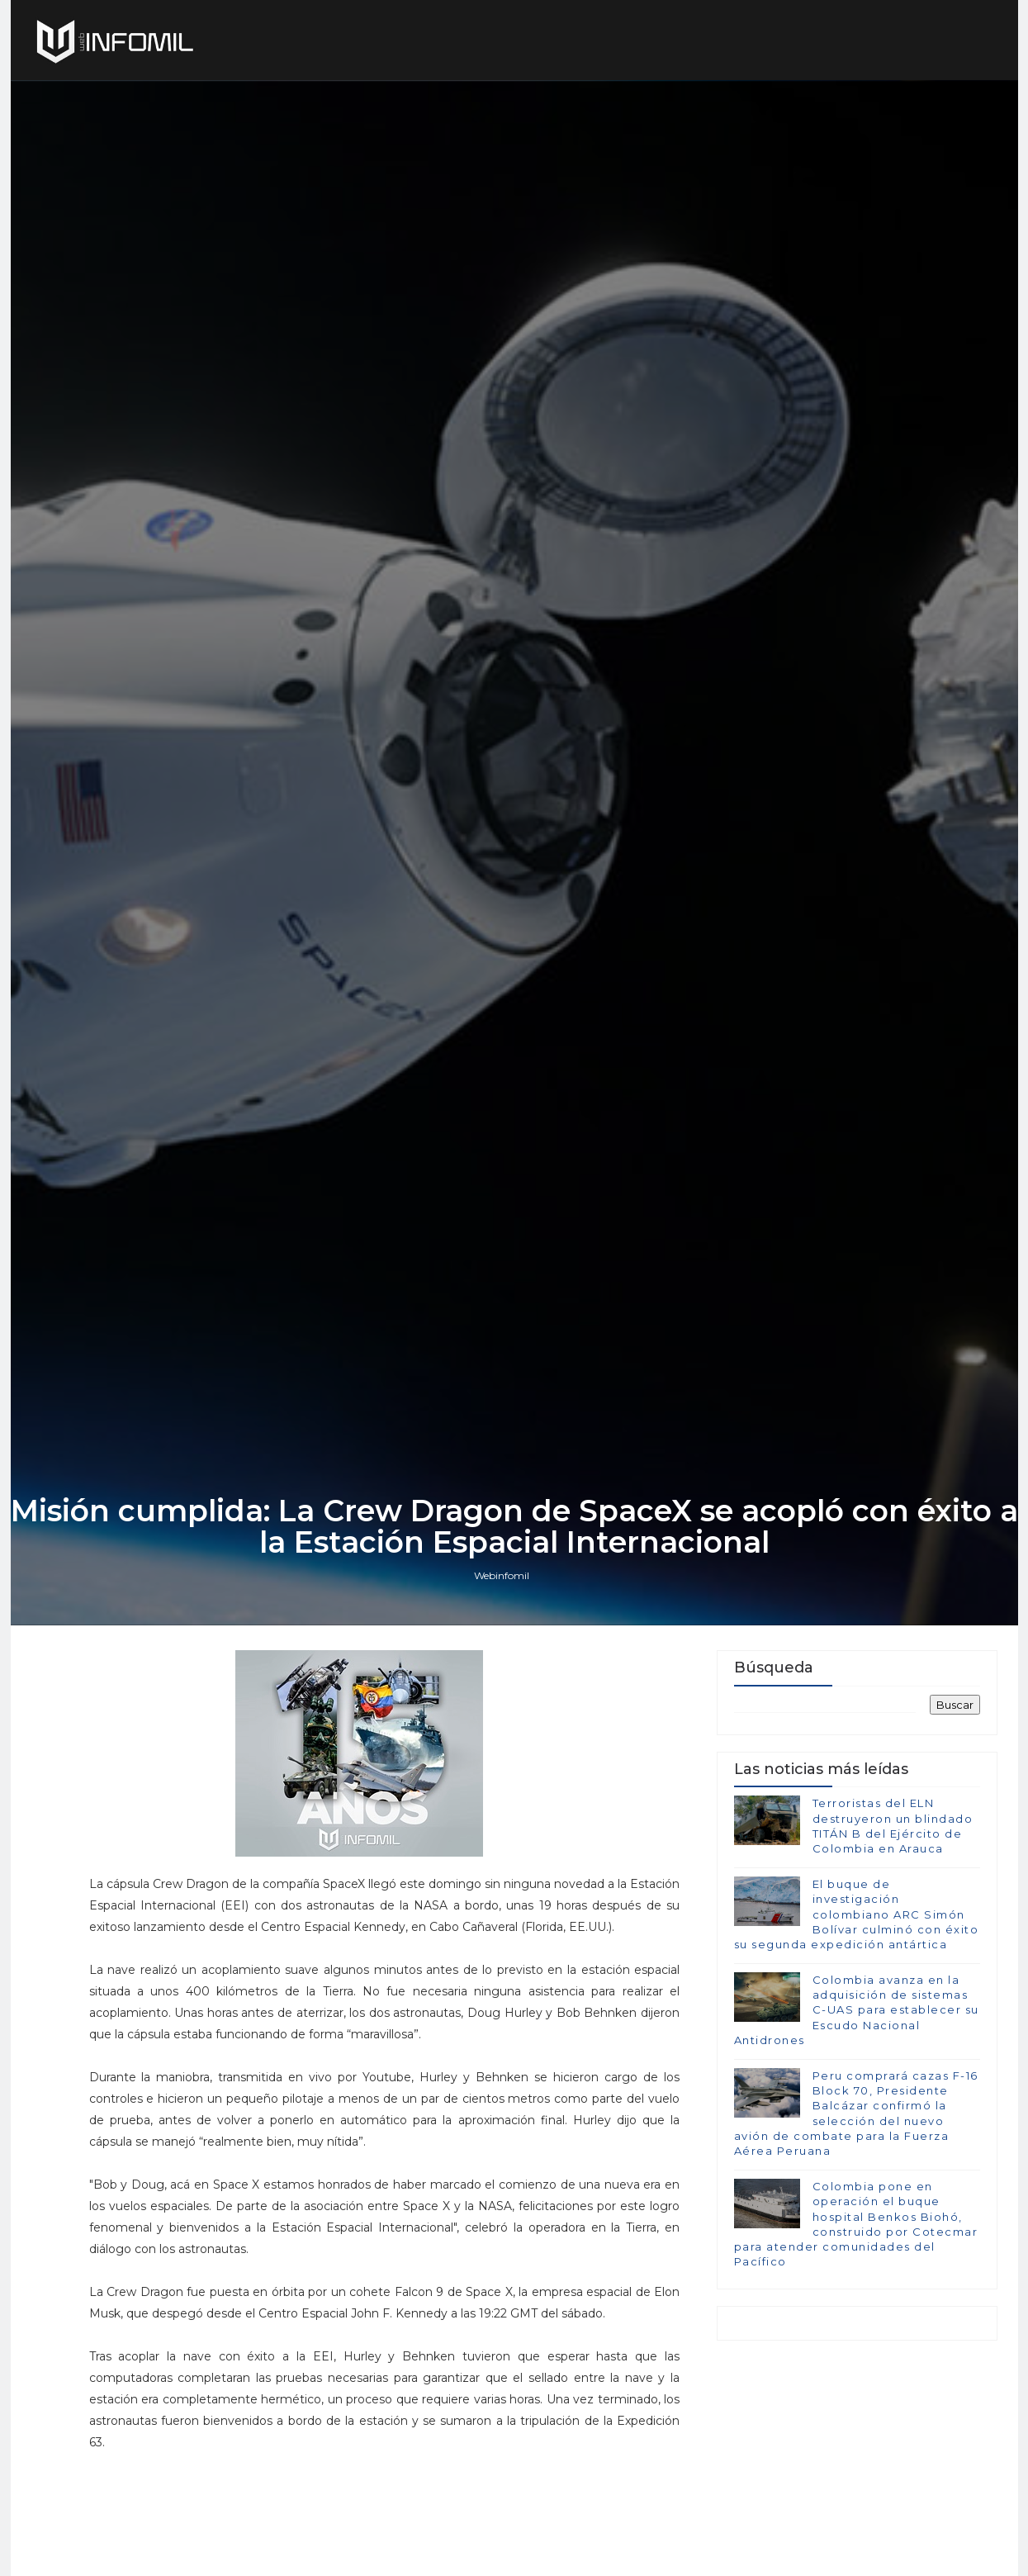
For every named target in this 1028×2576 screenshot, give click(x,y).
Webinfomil (501, 1575)
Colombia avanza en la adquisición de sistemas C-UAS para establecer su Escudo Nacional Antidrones (856, 2010)
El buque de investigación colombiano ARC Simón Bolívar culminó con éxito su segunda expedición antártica (856, 1914)
